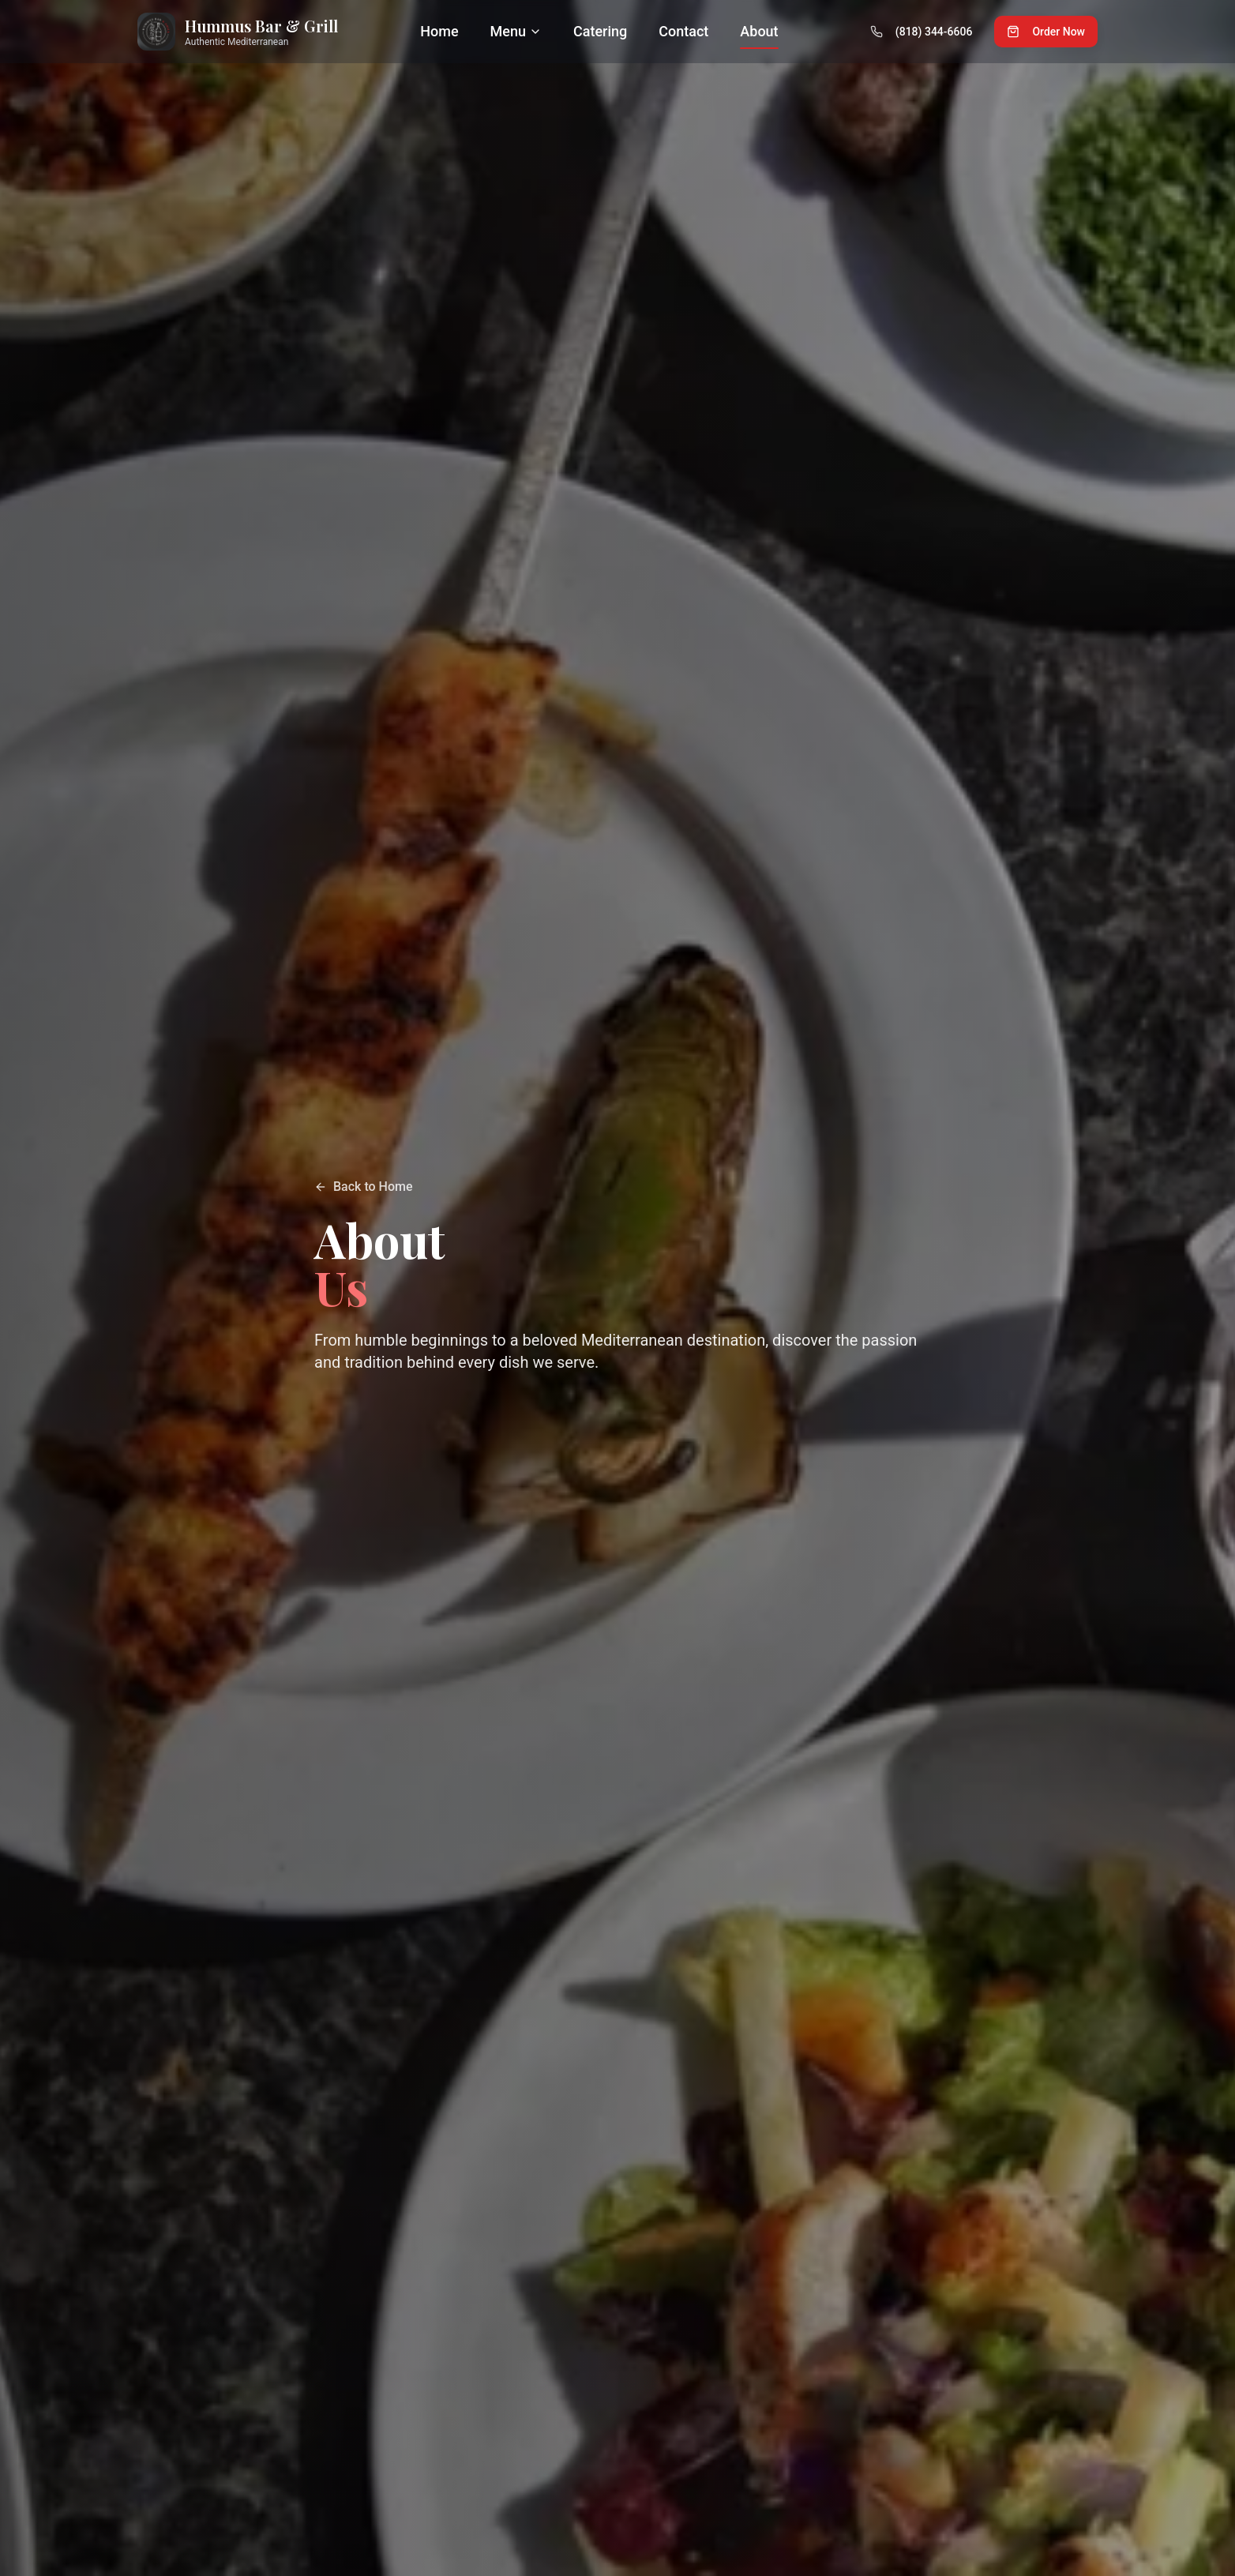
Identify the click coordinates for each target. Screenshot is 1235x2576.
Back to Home (363, 1186)
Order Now (1046, 31)
